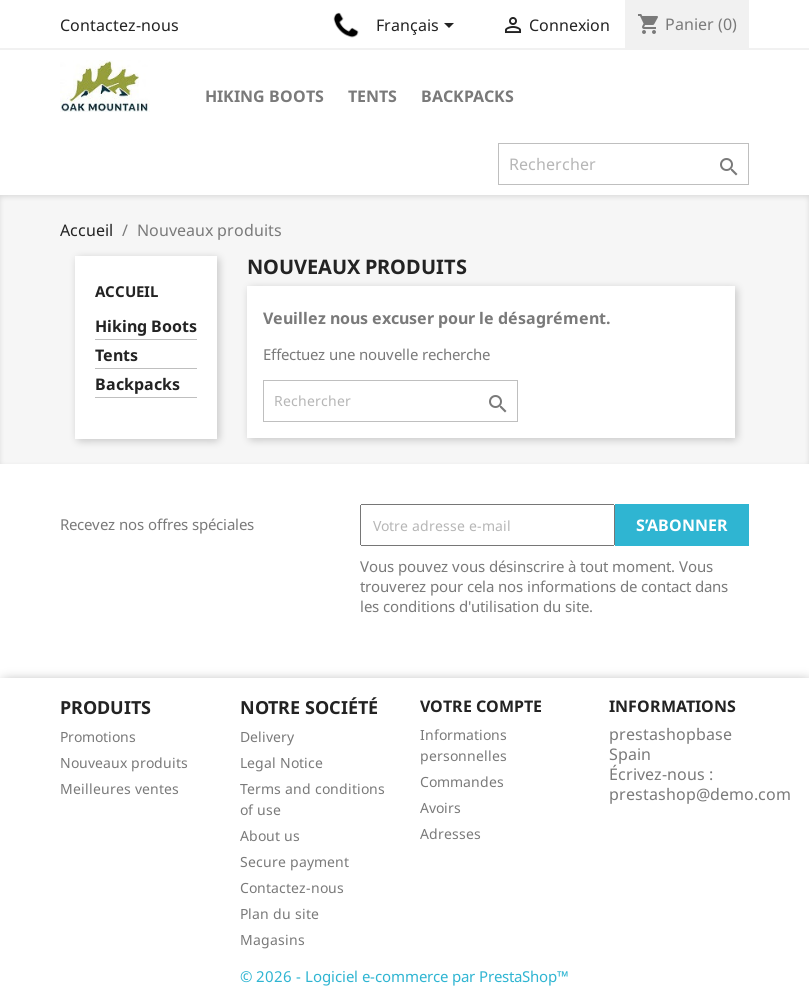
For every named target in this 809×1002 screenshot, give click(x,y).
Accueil (126, 291)
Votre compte (481, 706)
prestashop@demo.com (700, 794)
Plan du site (279, 913)
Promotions (98, 736)
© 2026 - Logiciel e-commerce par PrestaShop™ (404, 976)
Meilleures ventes (119, 788)
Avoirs (440, 807)
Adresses (450, 833)
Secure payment (294, 861)
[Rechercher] (623, 164)
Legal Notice (281, 762)
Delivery (267, 736)
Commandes (462, 781)
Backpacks (467, 96)
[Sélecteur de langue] (418, 27)
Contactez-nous (119, 25)
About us (270, 835)
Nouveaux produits (124, 762)
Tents (372, 96)
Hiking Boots (264, 96)
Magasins (272, 939)
